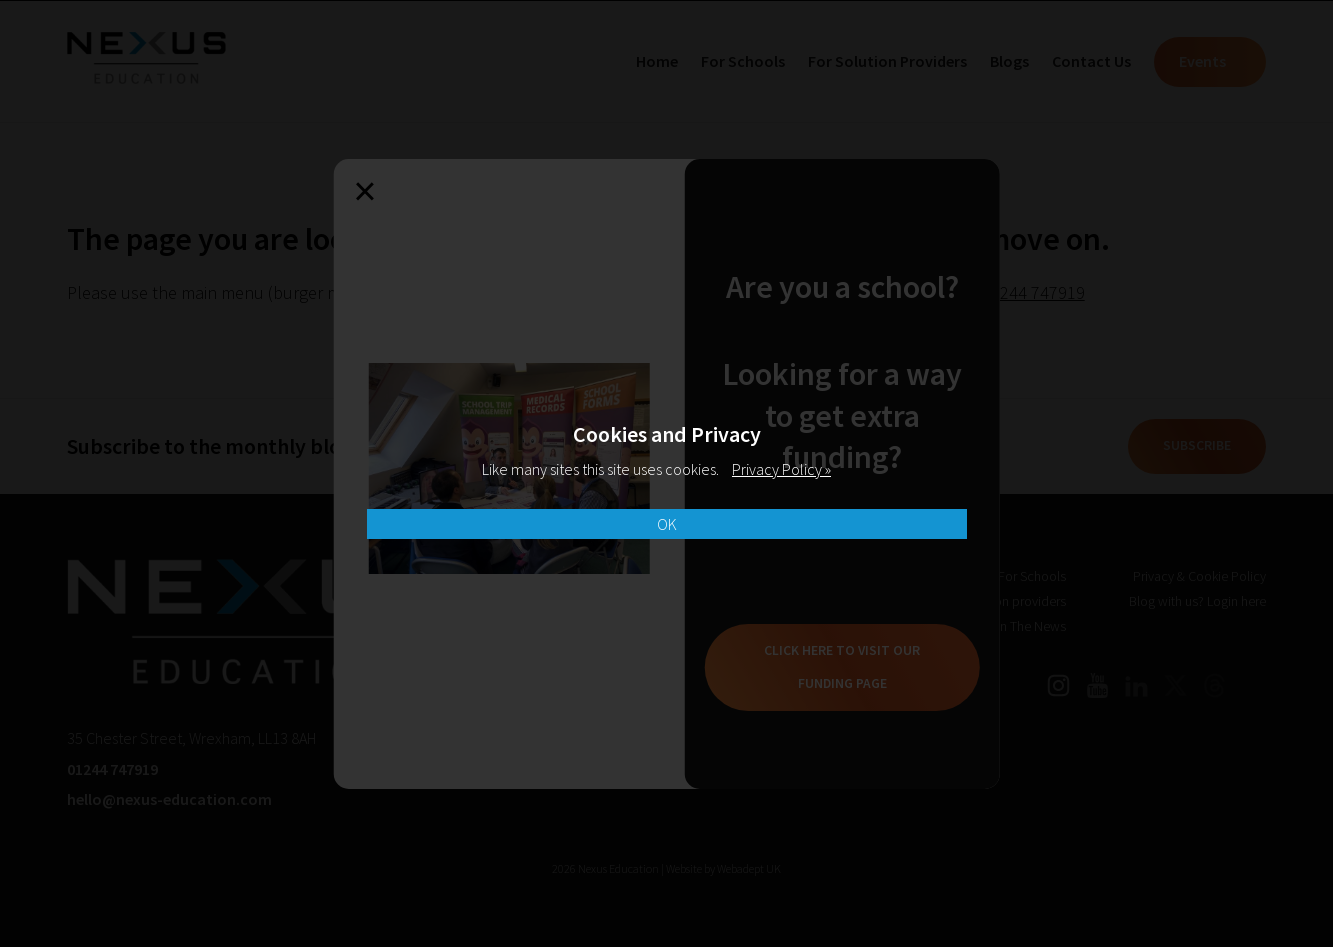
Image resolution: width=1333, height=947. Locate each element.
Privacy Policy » (781, 469)
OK (667, 524)
